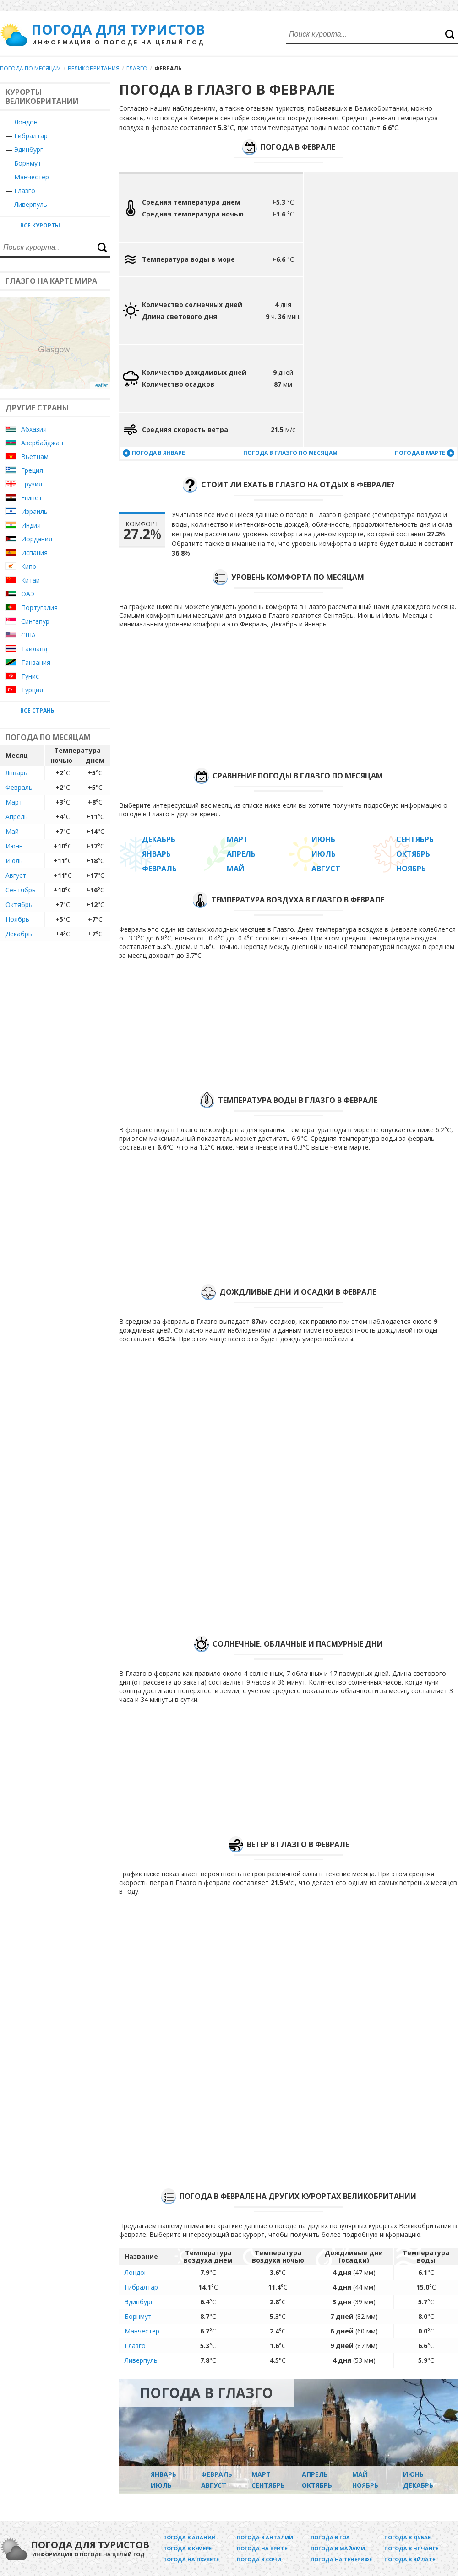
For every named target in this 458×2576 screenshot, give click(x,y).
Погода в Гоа (330, 2537)
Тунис (30, 676)
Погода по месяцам (30, 68)
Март (13, 802)
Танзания (35, 662)
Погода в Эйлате (409, 2559)
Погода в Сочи (259, 2559)
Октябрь (19, 904)
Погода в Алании (189, 2537)
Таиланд (34, 648)
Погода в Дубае (407, 2537)
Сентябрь (20, 890)
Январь (16, 772)
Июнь (14, 846)
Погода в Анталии (265, 2537)
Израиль (34, 511)
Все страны (38, 710)
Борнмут (27, 163)
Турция (32, 690)
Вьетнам (35, 456)
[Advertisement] (348, 309)
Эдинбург (28, 149)
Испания (34, 552)
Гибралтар (31, 135)
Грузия (31, 484)
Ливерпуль (30, 204)
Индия (31, 525)
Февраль (19, 787)
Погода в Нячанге (411, 2548)
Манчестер (31, 177)
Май (12, 831)
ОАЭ (27, 593)
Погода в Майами (338, 2548)
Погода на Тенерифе (341, 2559)
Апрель (16, 816)
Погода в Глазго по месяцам (290, 453)
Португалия (39, 607)
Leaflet (100, 385)
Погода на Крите (262, 2548)
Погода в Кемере (187, 2548)
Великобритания (94, 68)
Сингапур (35, 621)
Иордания (36, 539)
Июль (14, 860)
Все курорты (40, 225)
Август (15, 875)
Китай (30, 580)
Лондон (26, 122)
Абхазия (34, 429)
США (28, 635)
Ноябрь (17, 919)
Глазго (136, 68)
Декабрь (18, 933)
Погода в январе (158, 453)
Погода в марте (420, 453)
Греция (32, 470)
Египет (31, 497)
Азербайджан (42, 442)
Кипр (28, 566)
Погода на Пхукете (191, 2559)
